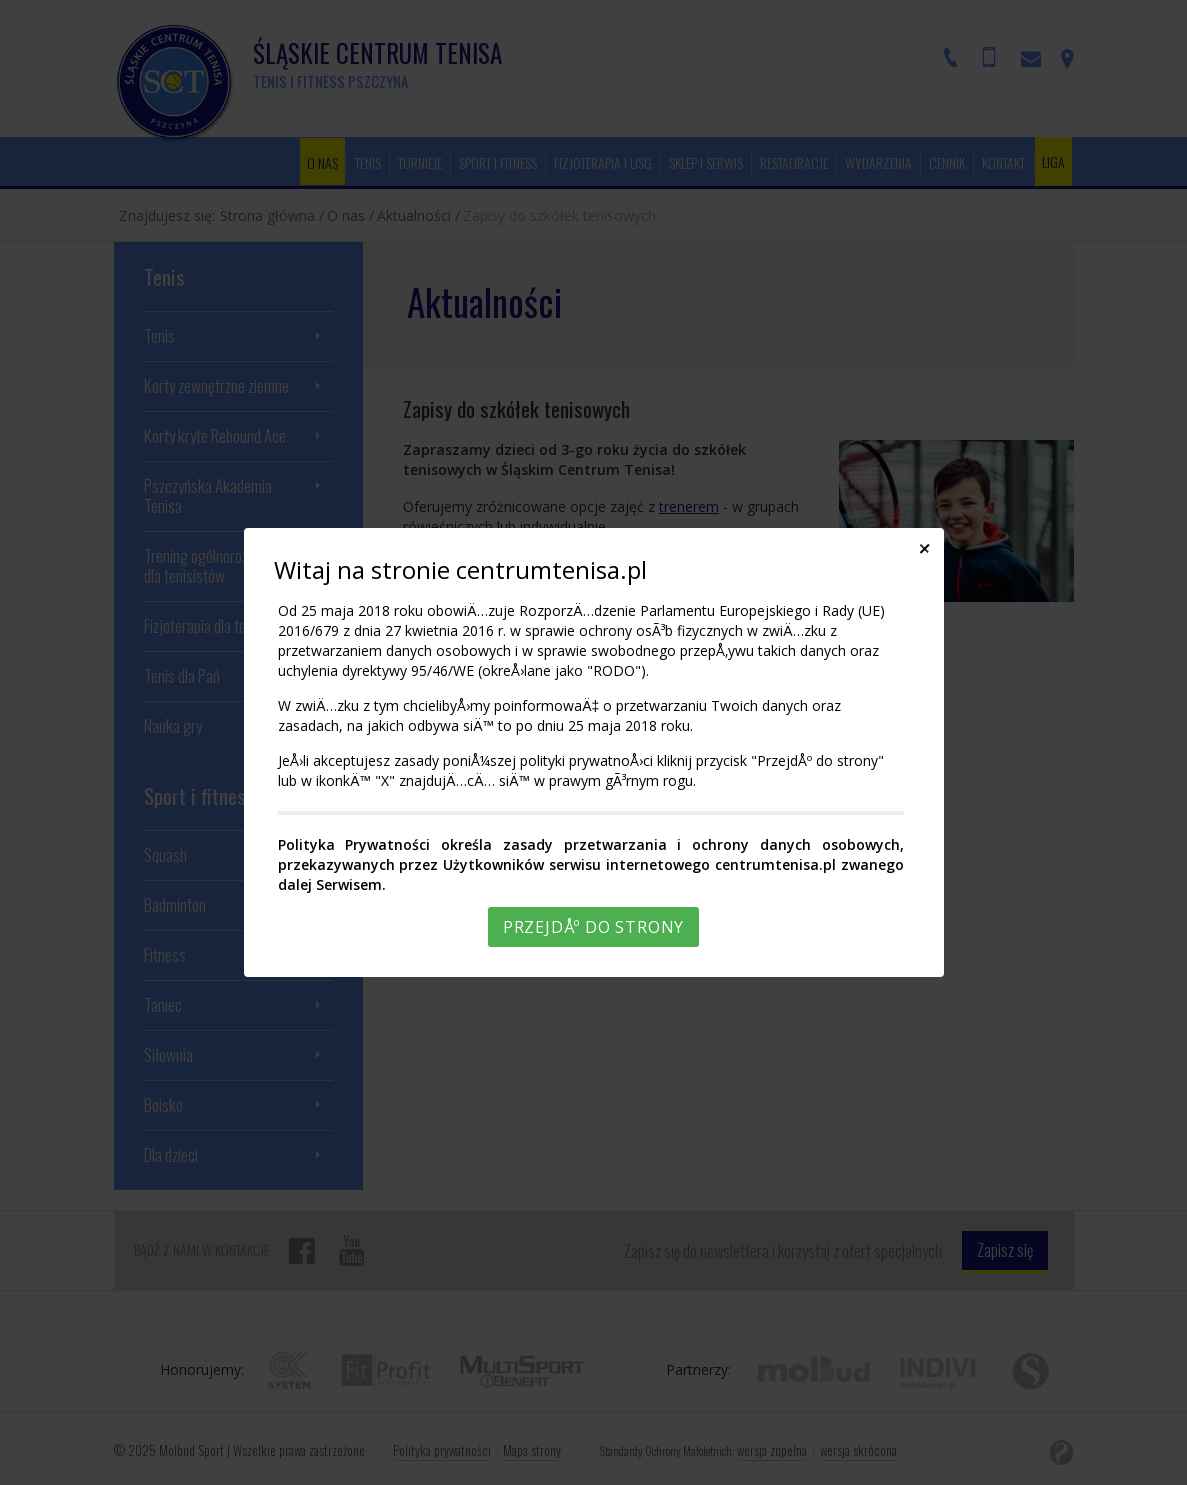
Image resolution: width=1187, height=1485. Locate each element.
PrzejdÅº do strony (593, 927)
